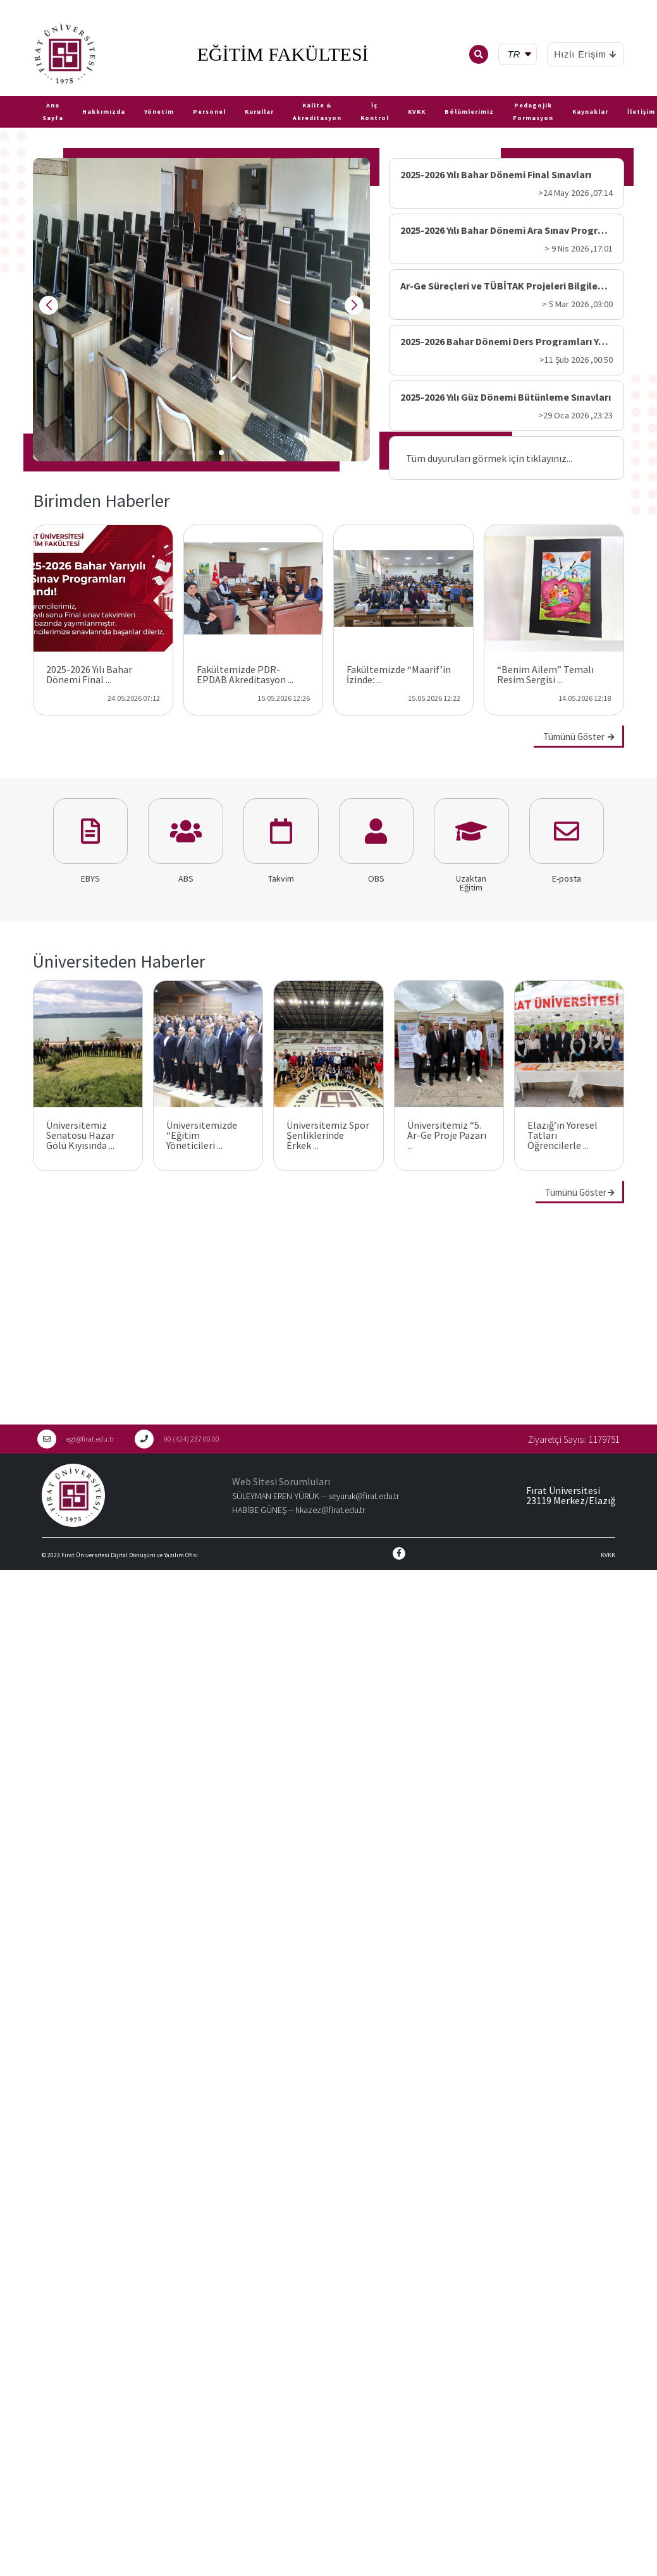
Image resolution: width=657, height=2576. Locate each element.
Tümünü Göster (579, 737)
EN (23, 91)
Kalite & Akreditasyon (317, 111)
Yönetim (159, 111)
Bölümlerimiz (469, 111)
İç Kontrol (374, 111)
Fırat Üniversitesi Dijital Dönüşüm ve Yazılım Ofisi (129, 1555)
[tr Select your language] (520, 54)
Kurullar (259, 111)
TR (6, 91)
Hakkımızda (103, 111)
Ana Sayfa (52, 111)
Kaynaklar (590, 111)
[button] (150, 452)
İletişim (641, 111)
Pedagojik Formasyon (533, 111)
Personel (209, 111)
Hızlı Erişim (585, 54)
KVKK (417, 111)
